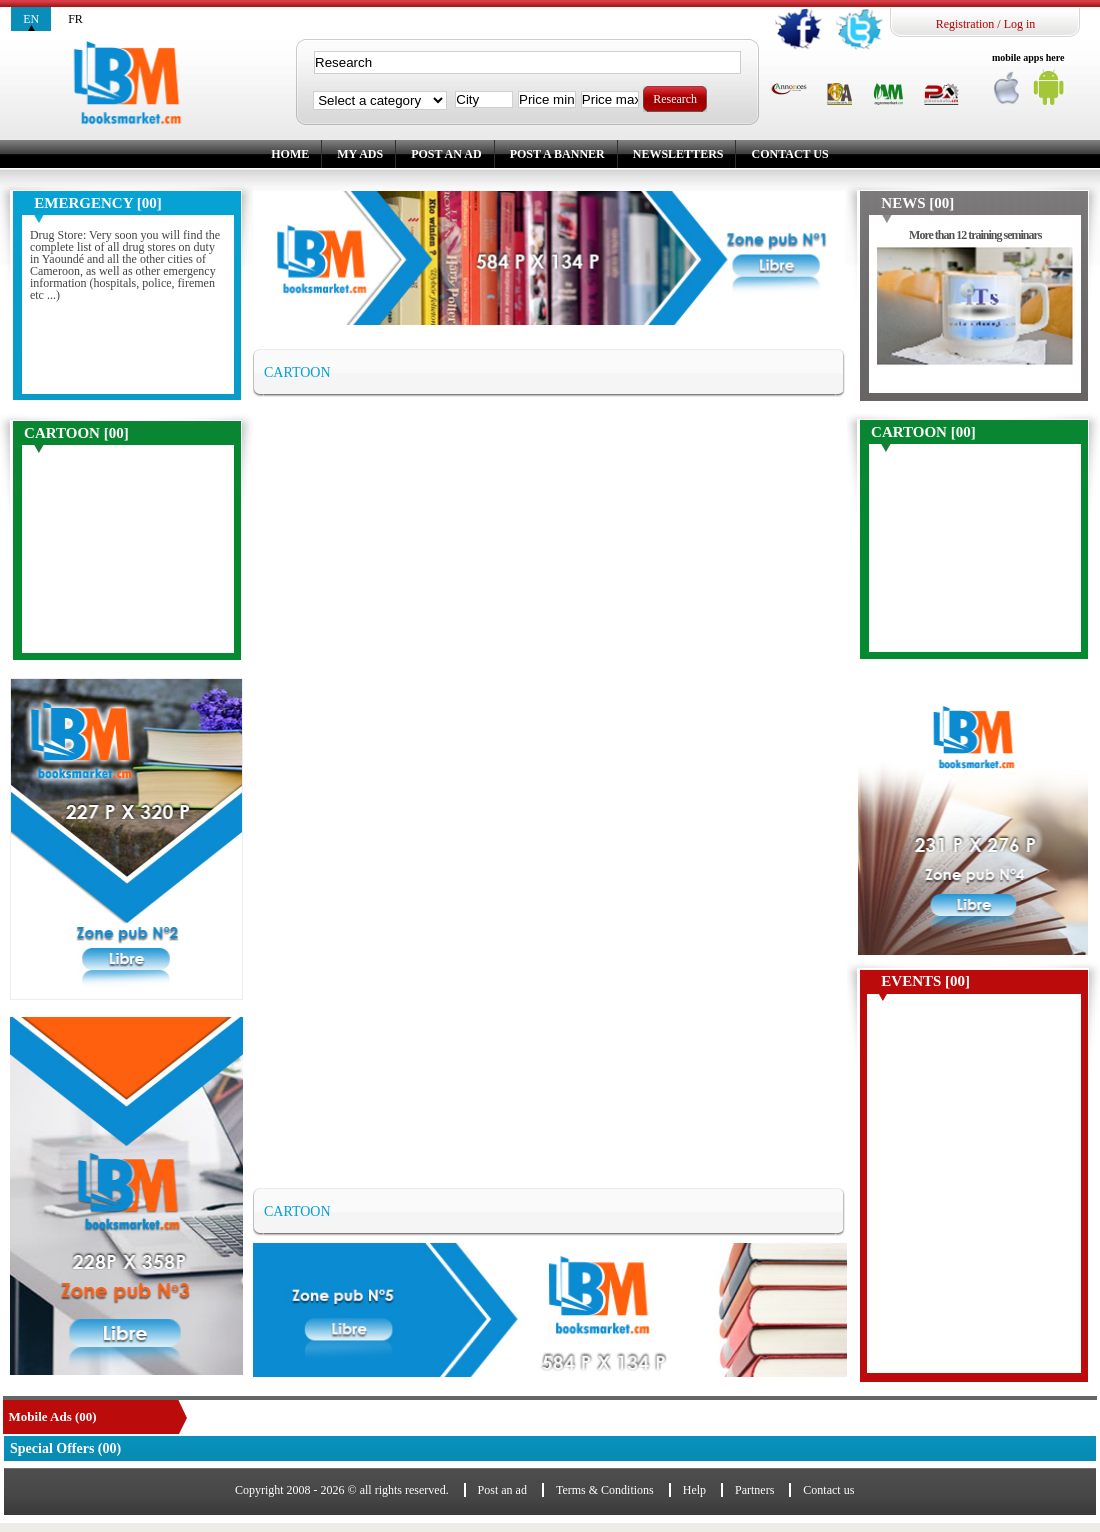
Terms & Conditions (605, 1490)
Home (290, 154)
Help (694, 1490)
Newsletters (678, 154)
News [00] (917, 203)
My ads (360, 154)
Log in (1020, 24)
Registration (965, 24)
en (31, 19)
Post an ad (446, 154)
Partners (754, 1490)
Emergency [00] (97, 203)
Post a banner (557, 154)
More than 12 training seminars (975, 235)
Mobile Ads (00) (53, 1416)
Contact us (789, 154)
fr (75, 19)
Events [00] (925, 981)
